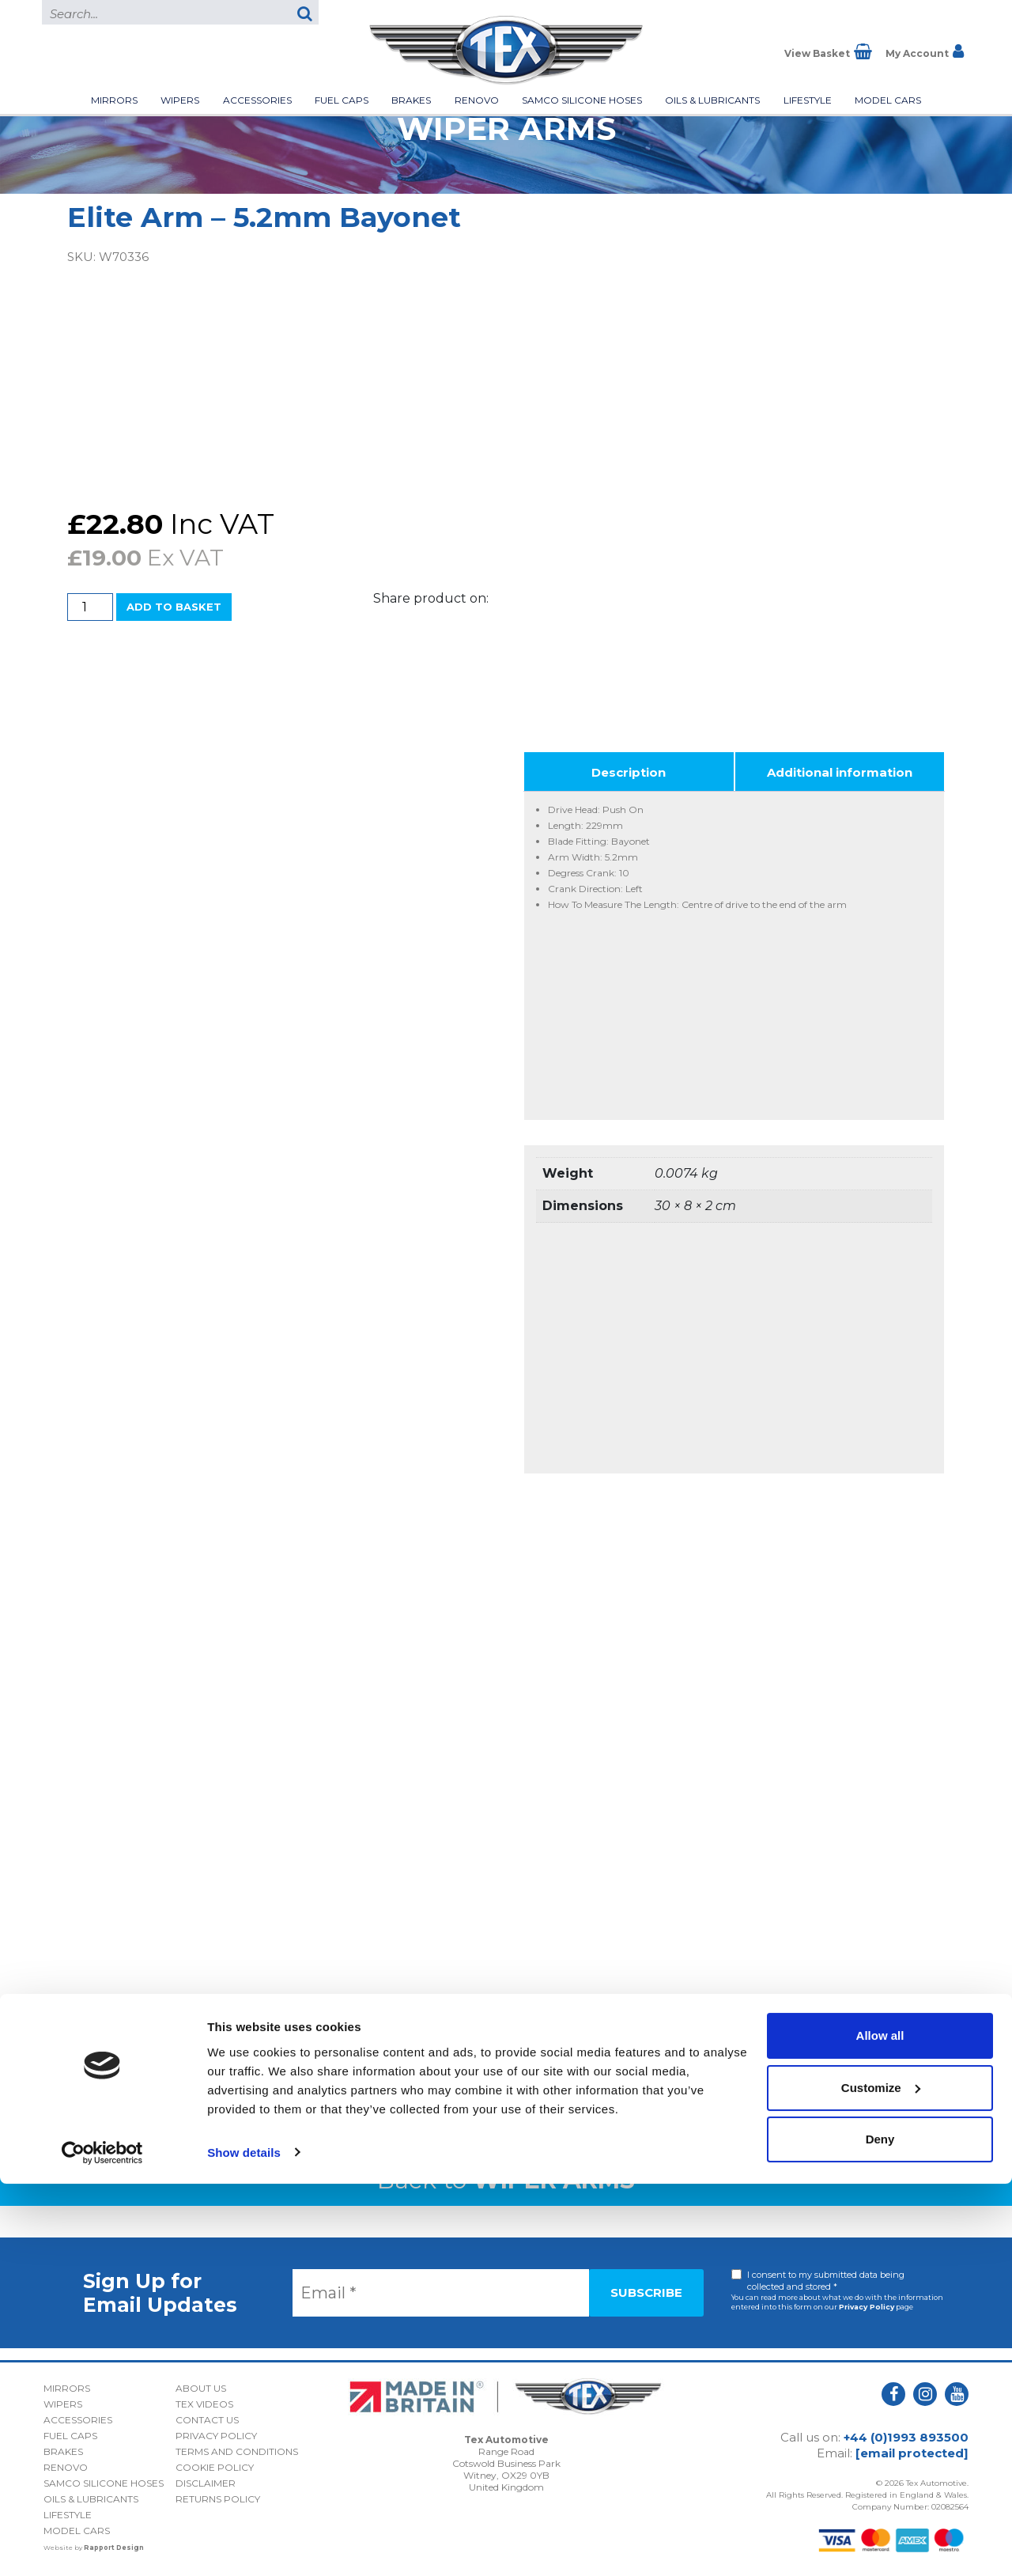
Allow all (880, 2428)
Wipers (179, 100)
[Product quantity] (90, 607)
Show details (244, 2544)
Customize (880, 2480)
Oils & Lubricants (712, 100)
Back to (506, 2180)
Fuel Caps (341, 100)
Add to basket (173, 606)
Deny (880, 2532)
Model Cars (888, 100)
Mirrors (114, 100)
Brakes (411, 100)
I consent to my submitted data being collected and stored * (825, 2280)
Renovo (477, 100)
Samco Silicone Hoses (582, 100)
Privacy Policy (866, 2306)
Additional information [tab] (839, 772)
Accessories (257, 100)
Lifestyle (808, 100)
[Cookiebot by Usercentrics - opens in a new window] (102, 2545)
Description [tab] (628, 772)
